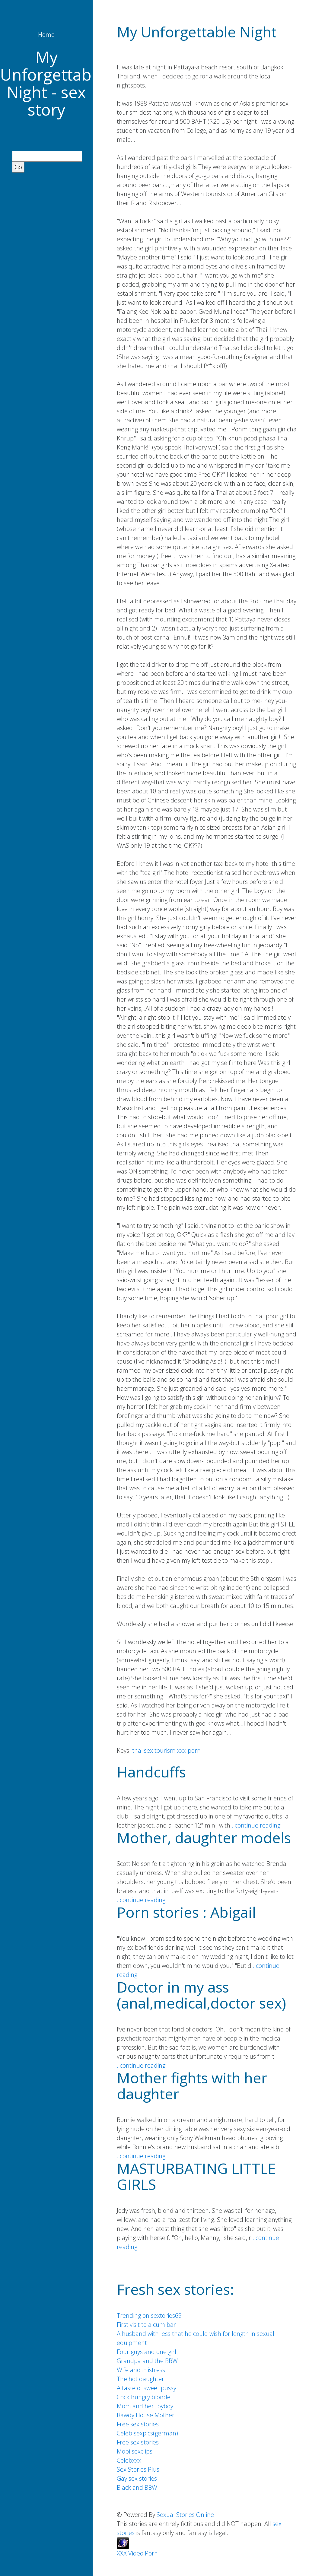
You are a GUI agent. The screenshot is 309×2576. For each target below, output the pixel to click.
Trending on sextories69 (149, 2315)
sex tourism (160, 1750)
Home (46, 34)
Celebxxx (129, 2460)
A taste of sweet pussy (146, 2388)
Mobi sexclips (134, 2451)
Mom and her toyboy (145, 2406)
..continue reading (256, 1825)
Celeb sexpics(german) (147, 2433)
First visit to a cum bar (146, 2324)
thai (137, 1750)
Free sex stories (138, 2424)
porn (194, 1750)
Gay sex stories (137, 2478)
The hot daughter (140, 2379)
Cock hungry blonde (143, 2397)
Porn (151, 2553)
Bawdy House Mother (145, 2415)
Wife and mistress (141, 2370)
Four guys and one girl (146, 2352)
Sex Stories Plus (138, 2469)
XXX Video (130, 2553)
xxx (181, 1750)
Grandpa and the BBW (147, 2361)
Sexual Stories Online (185, 2515)
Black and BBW (137, 2487)
